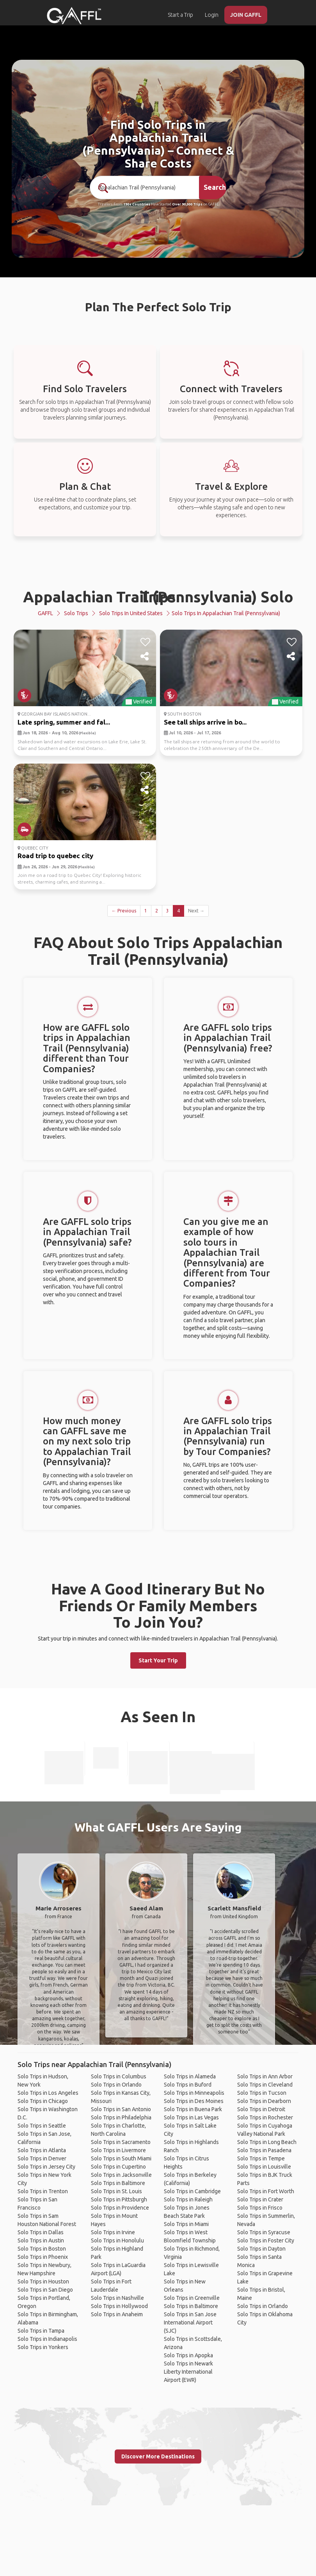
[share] (145, 657)
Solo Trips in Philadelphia (121, 2117)
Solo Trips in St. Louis (116, 2191)
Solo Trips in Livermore (118, 2150)
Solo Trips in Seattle (42, 2126)
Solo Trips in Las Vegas (191, 2117)
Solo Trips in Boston (42, 2249)
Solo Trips (76, 613)
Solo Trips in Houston (43, 2281)
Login (211, 15)
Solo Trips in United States (131, 613)
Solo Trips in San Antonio (121, 2109)
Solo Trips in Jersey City (46, 2167)
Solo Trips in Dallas (41, 2232)
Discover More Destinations (158, 2456)
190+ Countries (136, 204)
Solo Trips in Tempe (261, 2158)
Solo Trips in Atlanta (42, 2150)
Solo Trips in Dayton (261, 2249)
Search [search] (215, 187)
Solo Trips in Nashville (117, 2298)
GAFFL (45, 613)
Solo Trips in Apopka (188, 2355)
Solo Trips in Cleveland (265, 2085)
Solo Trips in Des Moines (194, 2101)
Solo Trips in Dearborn (264, 2101)
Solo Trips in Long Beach (266, 2142)
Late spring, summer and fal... (64, 722)
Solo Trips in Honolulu (117, 2240)
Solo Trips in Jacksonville (121, 2175)
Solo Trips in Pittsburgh (119, 2199)
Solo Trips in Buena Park (193, 2109)
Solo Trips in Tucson (261, 2093)
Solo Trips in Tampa (41, 2331)
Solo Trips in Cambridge (192, 2191)
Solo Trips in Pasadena (264, 2150)
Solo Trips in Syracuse (263, 2232)
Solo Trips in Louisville (264, 2167)
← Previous (124, 910)
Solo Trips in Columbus (118, 2076)
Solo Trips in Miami (186, 2224)
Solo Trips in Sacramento (121, 2142)
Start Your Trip (158, 1660)
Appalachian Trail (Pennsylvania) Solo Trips (158, 596)
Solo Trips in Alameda (190, 2076)
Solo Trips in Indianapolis (47, 2339)
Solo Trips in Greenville (192, 2298)
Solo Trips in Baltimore (118, 2183)
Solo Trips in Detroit (261, 2109)
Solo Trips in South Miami (121, 2158)
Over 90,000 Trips (187, 204)
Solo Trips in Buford (187, 2085)
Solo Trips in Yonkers (43, 2347)
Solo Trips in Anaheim (117, 2314)
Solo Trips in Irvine (113, 2232)
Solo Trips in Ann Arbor (265, 2076)
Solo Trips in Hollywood (119, 2306)
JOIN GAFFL (245, 15)
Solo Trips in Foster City (265, 2240)
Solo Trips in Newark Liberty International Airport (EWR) (188, 2371)
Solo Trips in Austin (41, 2240)
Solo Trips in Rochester (265, 2117)
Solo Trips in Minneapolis (194, 2093)
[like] (145, 642)
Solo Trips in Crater (260, 2199)
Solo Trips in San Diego (45, 2290)
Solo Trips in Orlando (116, 2085)
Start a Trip (180, 15)
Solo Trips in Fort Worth (265, 2191)
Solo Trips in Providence (120, 2208)
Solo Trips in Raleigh (188, 2199)
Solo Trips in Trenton (43, 2191)
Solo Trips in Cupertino (118, 2167)
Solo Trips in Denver (42, 2158)
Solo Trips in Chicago (43, 2101)
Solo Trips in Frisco (259, 2208)
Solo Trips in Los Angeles (48, 2093)
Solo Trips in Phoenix (43, 2257)
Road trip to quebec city (55, 855)
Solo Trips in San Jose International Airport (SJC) (190, 2322)
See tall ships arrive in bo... (205, 722)
